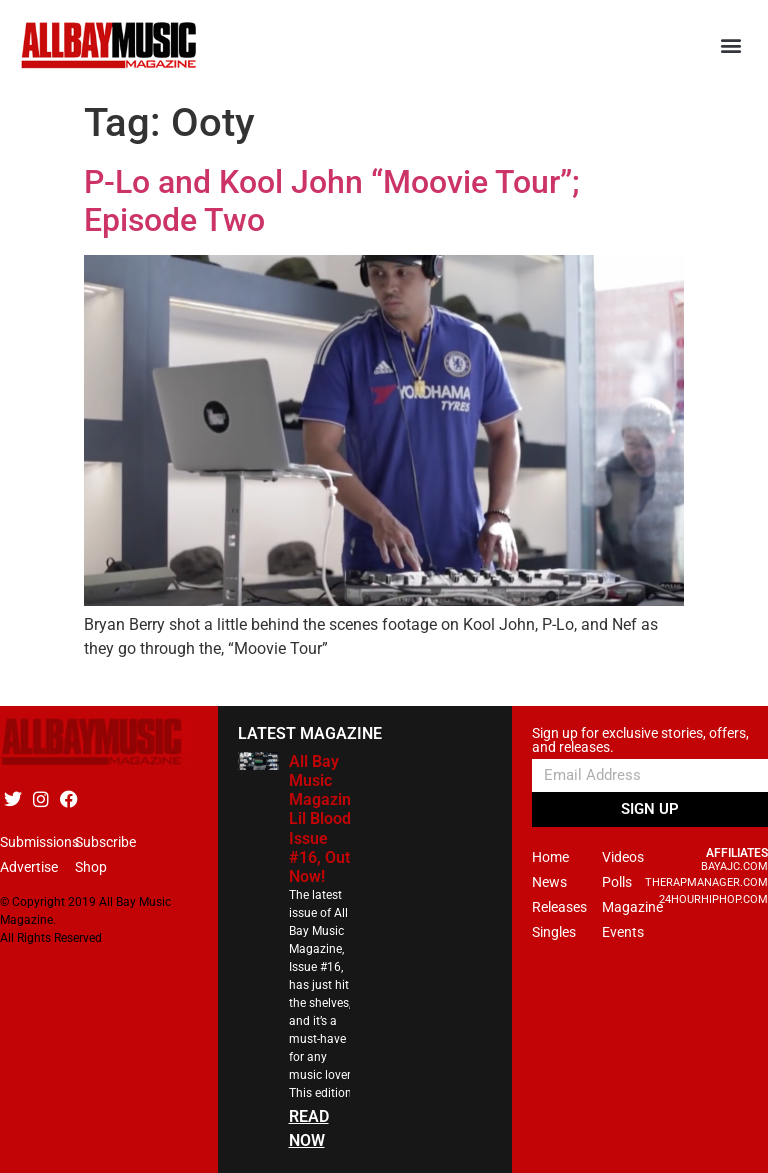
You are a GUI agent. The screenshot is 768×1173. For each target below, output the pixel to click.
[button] (731, 45)
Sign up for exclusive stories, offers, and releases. (640, 740)
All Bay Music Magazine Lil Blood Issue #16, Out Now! (324, 819)
